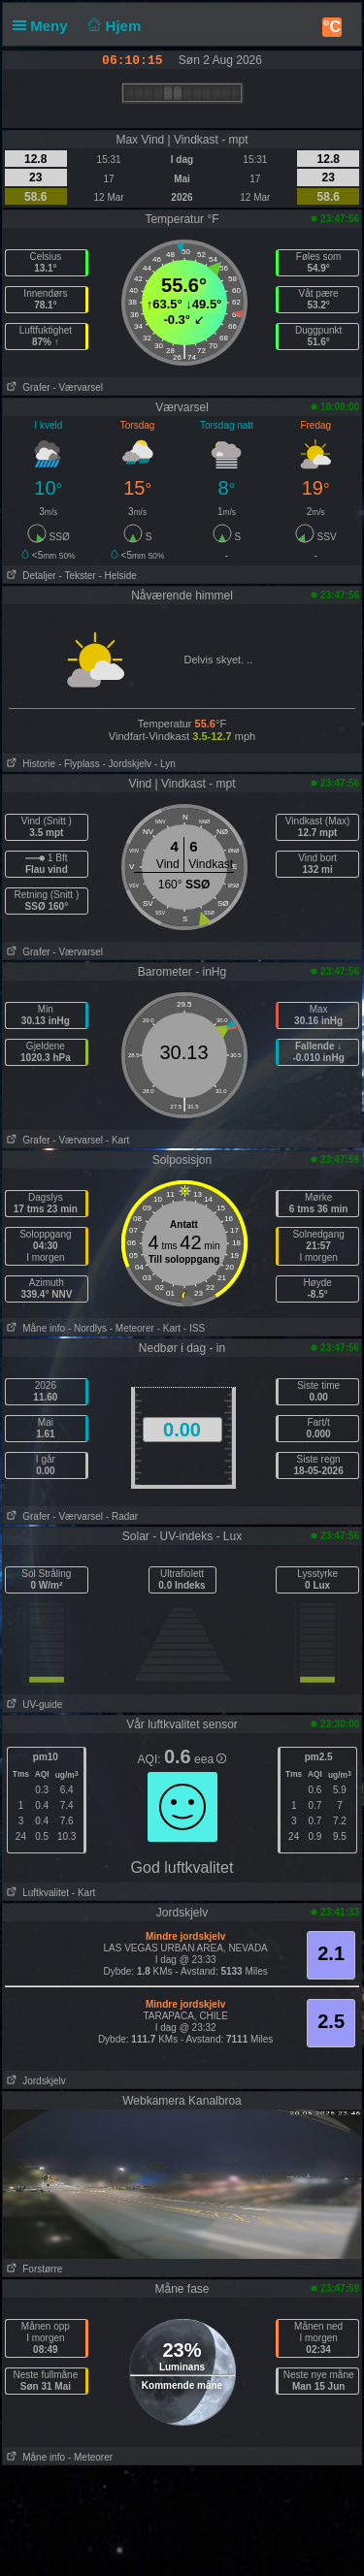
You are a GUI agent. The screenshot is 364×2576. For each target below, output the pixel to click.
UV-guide (32, 1704)
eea (210, 1759)
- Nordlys (87, 1328)
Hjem (112, 25)
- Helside (117, 575)
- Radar (122, 1516)
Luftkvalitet (36, 1892)
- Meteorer (132, 1328)
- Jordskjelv (126, 763)
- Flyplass (79, 763)
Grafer (26, 387)
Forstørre (32, 2269)
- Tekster (76, 575)
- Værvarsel (77, 387)
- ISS (194, 1328)
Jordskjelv (34, 2081)
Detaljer (29, 575)
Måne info (34, 1328)
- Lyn (165, 763)
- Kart (117, 1140)
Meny (44, 25)
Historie (29, 763)
